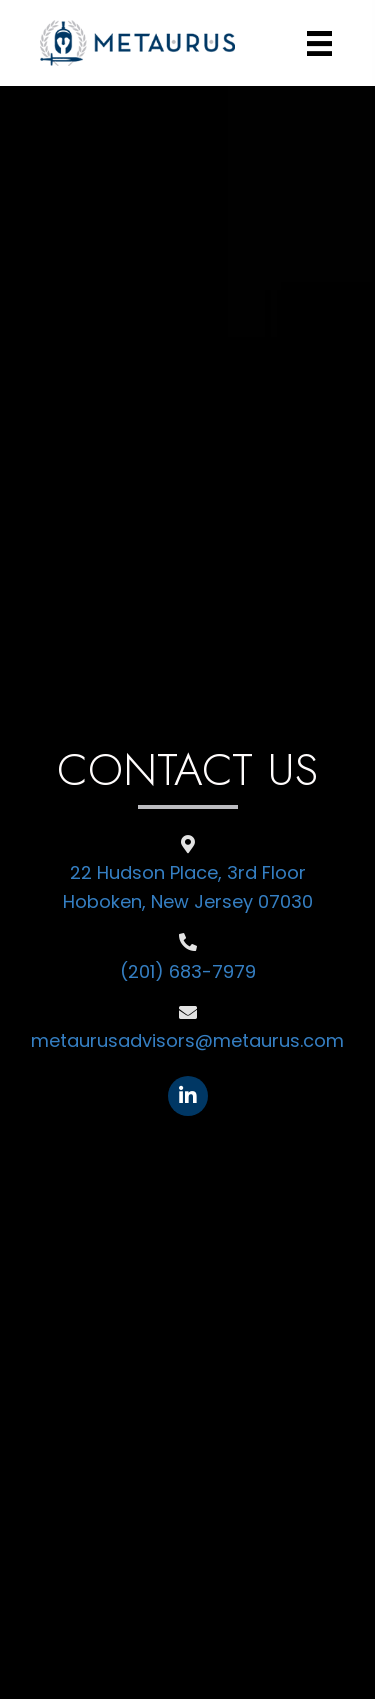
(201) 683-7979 (188, 971)
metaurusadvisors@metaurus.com (187, 1040)
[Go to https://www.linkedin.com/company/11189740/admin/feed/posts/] (188, 1096)
